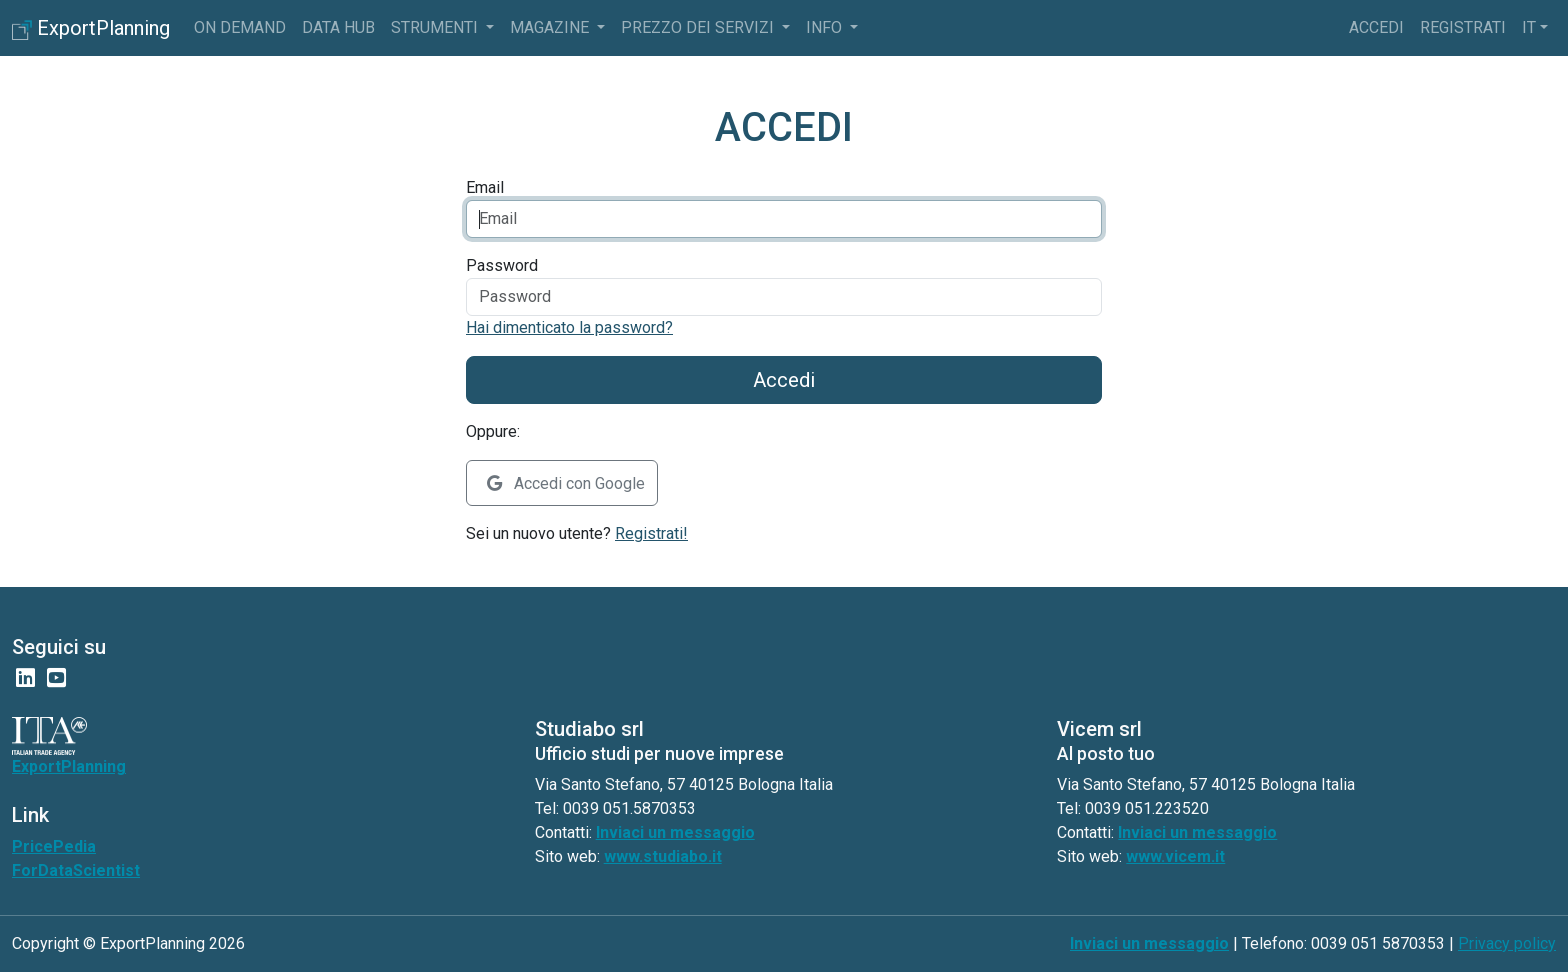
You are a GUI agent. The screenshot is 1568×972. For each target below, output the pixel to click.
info (826, 27)
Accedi (1376, 27)
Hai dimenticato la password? (569, 327)
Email (485, 187)
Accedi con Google (566, 483)
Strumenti (436, 27)
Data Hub (338, 27)
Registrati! (651, 533)
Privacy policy (1507, 943)
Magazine (551, 27)
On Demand (240, 27)
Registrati (1463, 27)
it (1529, 27)
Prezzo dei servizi (699, 27)
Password (502, 265)
